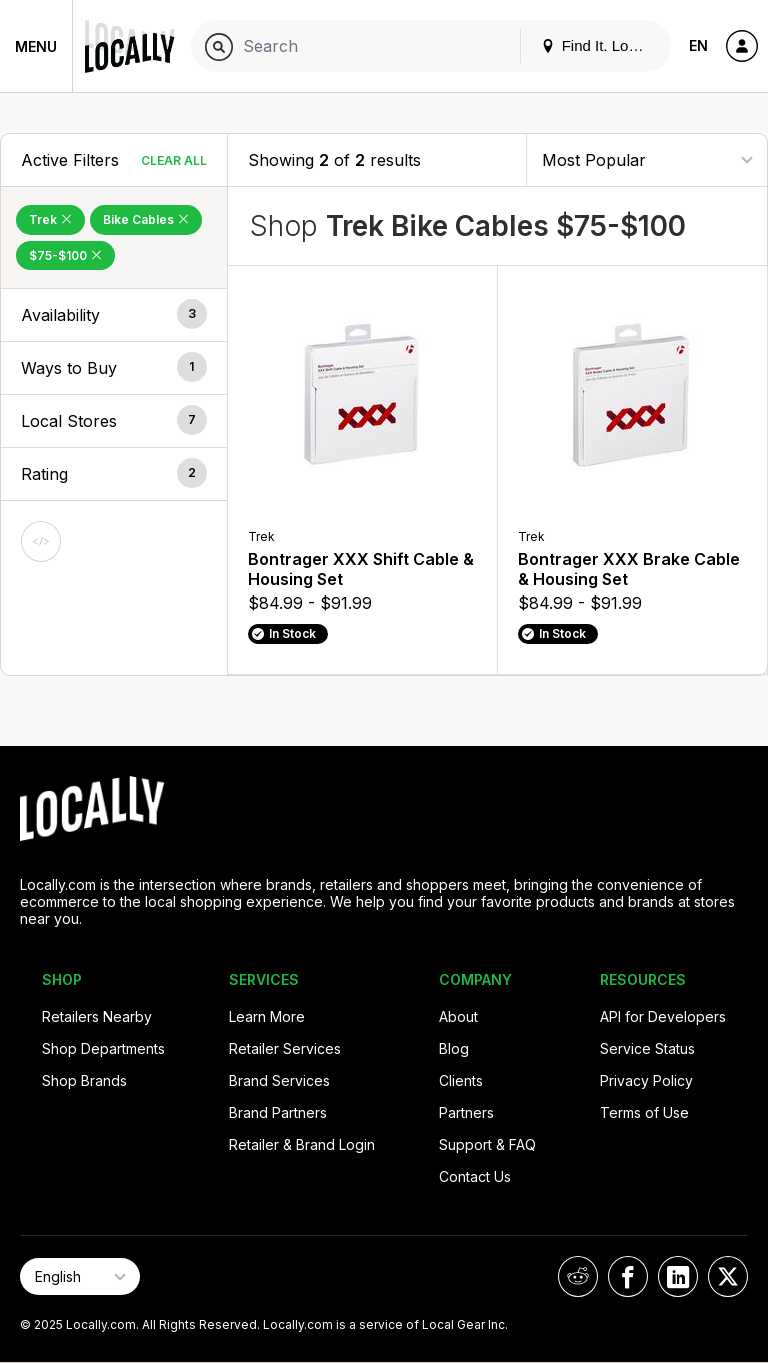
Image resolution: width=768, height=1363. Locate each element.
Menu (36, 46)
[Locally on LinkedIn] (678, 1276)
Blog (454, 1048)
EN (698, 45)
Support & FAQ (487, 1144)
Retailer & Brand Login (302, 1144)
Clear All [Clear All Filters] (174, 160)
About (458, 1016)
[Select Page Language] (80, 1276)
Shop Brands (84, 1080)
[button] (114, 315)
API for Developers (663, 1016)
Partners (466, 1112)
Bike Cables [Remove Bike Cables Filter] (146, 219)
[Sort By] (647, 159)
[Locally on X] (728, 1276)
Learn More (267, 1016)
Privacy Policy (646, 1080)
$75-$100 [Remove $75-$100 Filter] (65, 255)
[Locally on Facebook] (628, 1276)
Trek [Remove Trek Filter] (50, 219)
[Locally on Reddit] (578, 1276)
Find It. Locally (600, 45)
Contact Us (475, 1176)
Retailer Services (285, 1048)
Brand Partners (278, 1112)
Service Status (647, 1048)
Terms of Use (644, 1112)
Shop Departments (103, 1048)
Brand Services (279, 1080)
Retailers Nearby (97, 1016)
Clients (461, 1080)
